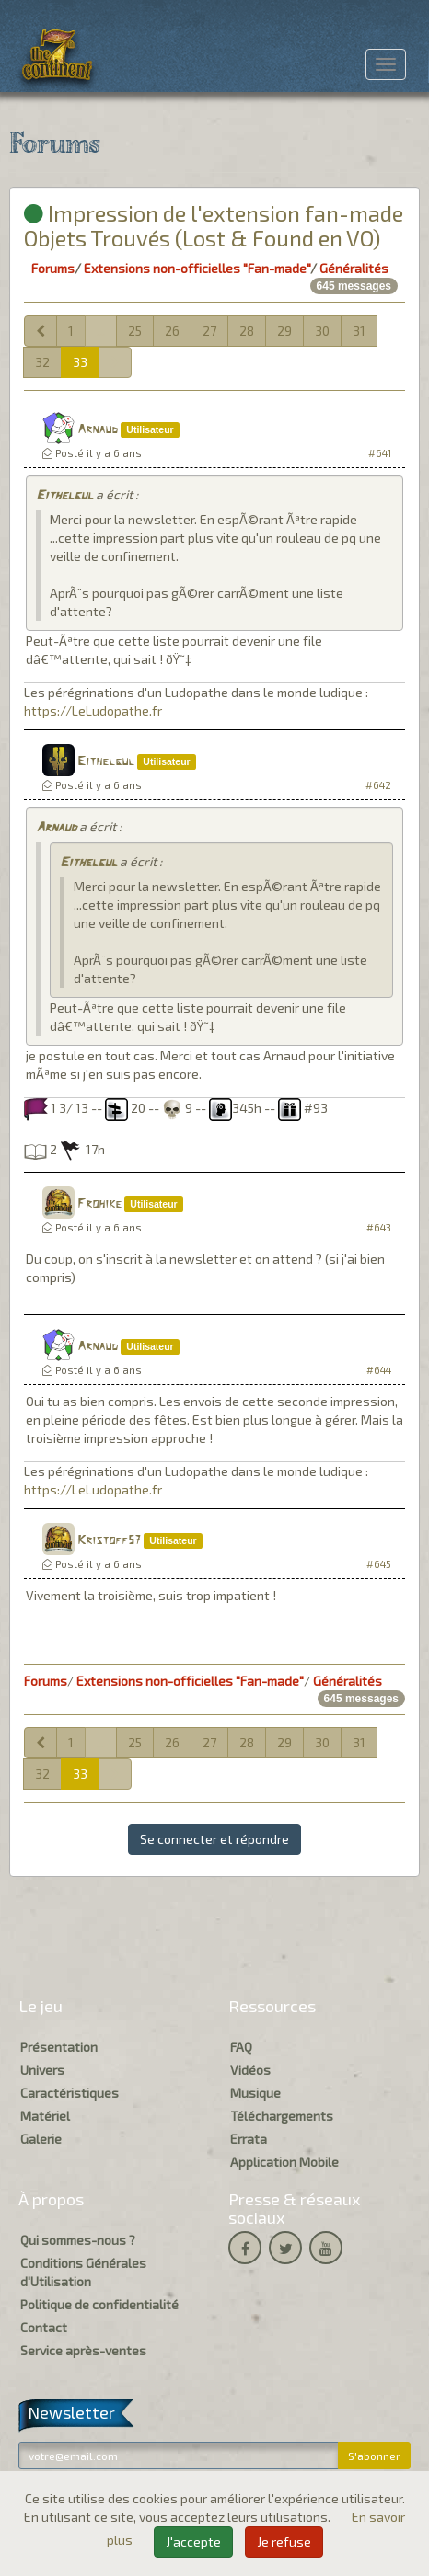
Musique (255, 2093)
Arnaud (97, 430)
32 (42, 362)
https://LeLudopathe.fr (93, 710)
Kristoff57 (109, 1541)
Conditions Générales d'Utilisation (83, 2272)
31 (359, 330)
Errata (248, 2139)
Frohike (99, 1204)
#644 (378, 1370)
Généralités (353, 268)
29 (284, 330)
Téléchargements (281, 2116)
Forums (53, 268)
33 (80, 362)
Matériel (45, 2116)
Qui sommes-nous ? (77, 2240)
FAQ (241, 2047)
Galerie (41, 2139)
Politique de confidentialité (99, 2304)
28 (246, 330)
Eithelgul (64, 496)
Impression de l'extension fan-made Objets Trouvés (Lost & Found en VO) (213, 225)
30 (322, 330)
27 (209, 330)
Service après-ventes (83, 2350)
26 (172, 330)
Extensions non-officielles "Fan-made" (197, 268)
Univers (42, 2070)
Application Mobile (284, 2162)
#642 (378, 785)
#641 (379, 453)
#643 (378, 1227)
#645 (378, 1564)
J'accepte (193, 2541)
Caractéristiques (69, 2093)
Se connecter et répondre (214, 1839)
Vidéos (250, 2070)
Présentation (59, 2047)
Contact (43, 2327)
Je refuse (284, 2541)
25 (135, 330)
